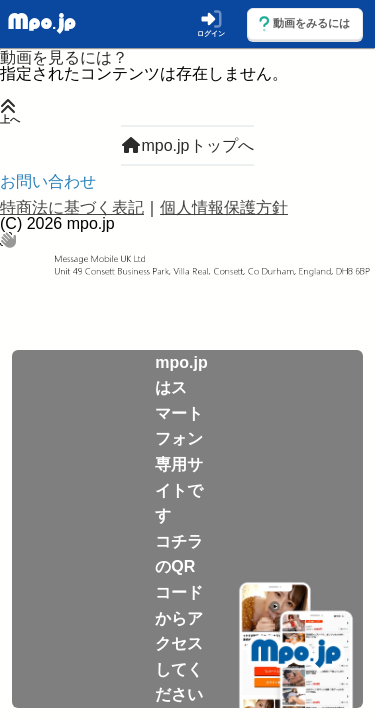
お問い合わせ (48, 181)
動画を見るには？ (64, 57)
